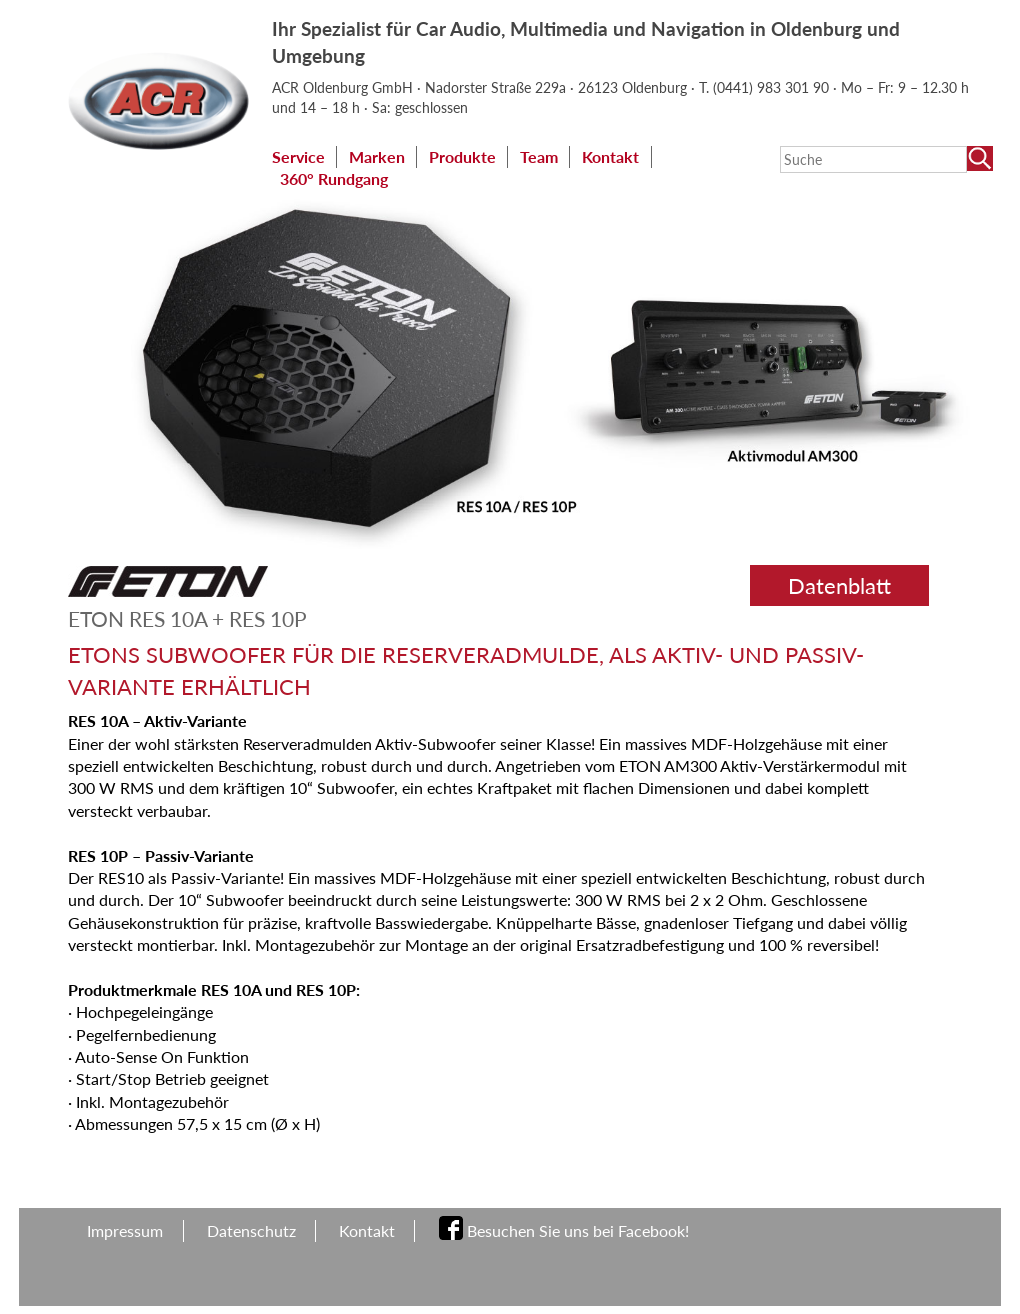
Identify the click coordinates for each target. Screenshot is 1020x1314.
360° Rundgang (334, 178)
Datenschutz (251, 1230)
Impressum (125, 1230)
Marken (377, 156)
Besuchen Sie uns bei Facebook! (578, 1230)
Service (298, 156)
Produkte (462, 156)
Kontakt (610, 156)
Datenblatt (839, 585)
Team (539, 156)
